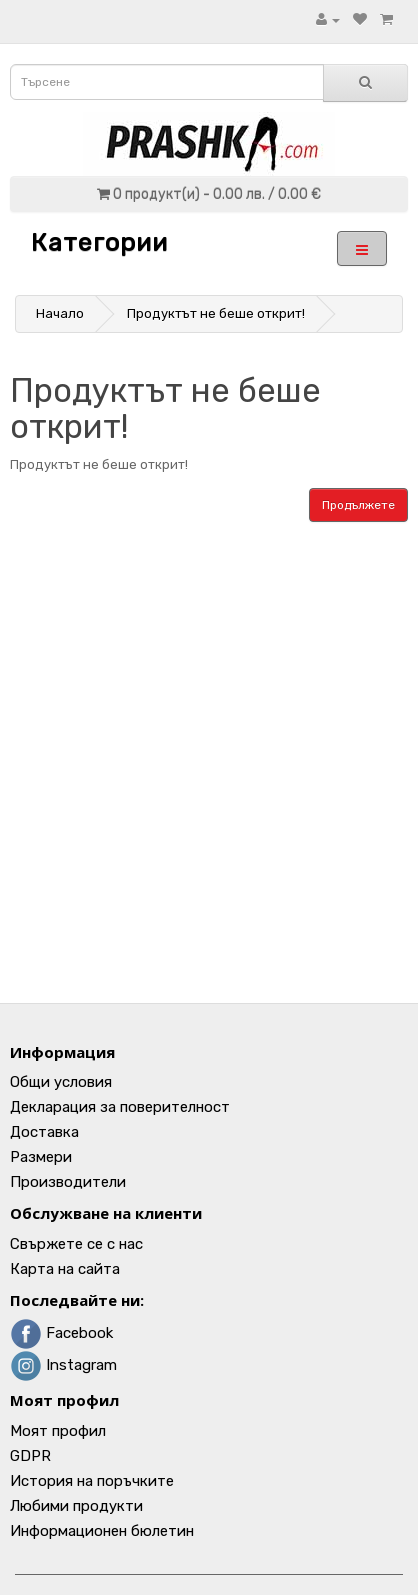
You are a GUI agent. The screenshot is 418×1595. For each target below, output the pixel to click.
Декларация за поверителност (120, 1107)
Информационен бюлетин (102, 1531)
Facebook (61, 1333)
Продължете (358, 505)
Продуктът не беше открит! (216, 313)
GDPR (30, 1456)
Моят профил (58, 1431)
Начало (60, 313)
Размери (41, 1157)
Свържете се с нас (76, 1244)
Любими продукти (76, 1506)
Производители (68, 1182)
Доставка (44, 1132)
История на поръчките (92, 1481)
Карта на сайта (65, 1269)
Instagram (63, 1365)
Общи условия (61, 1082)
